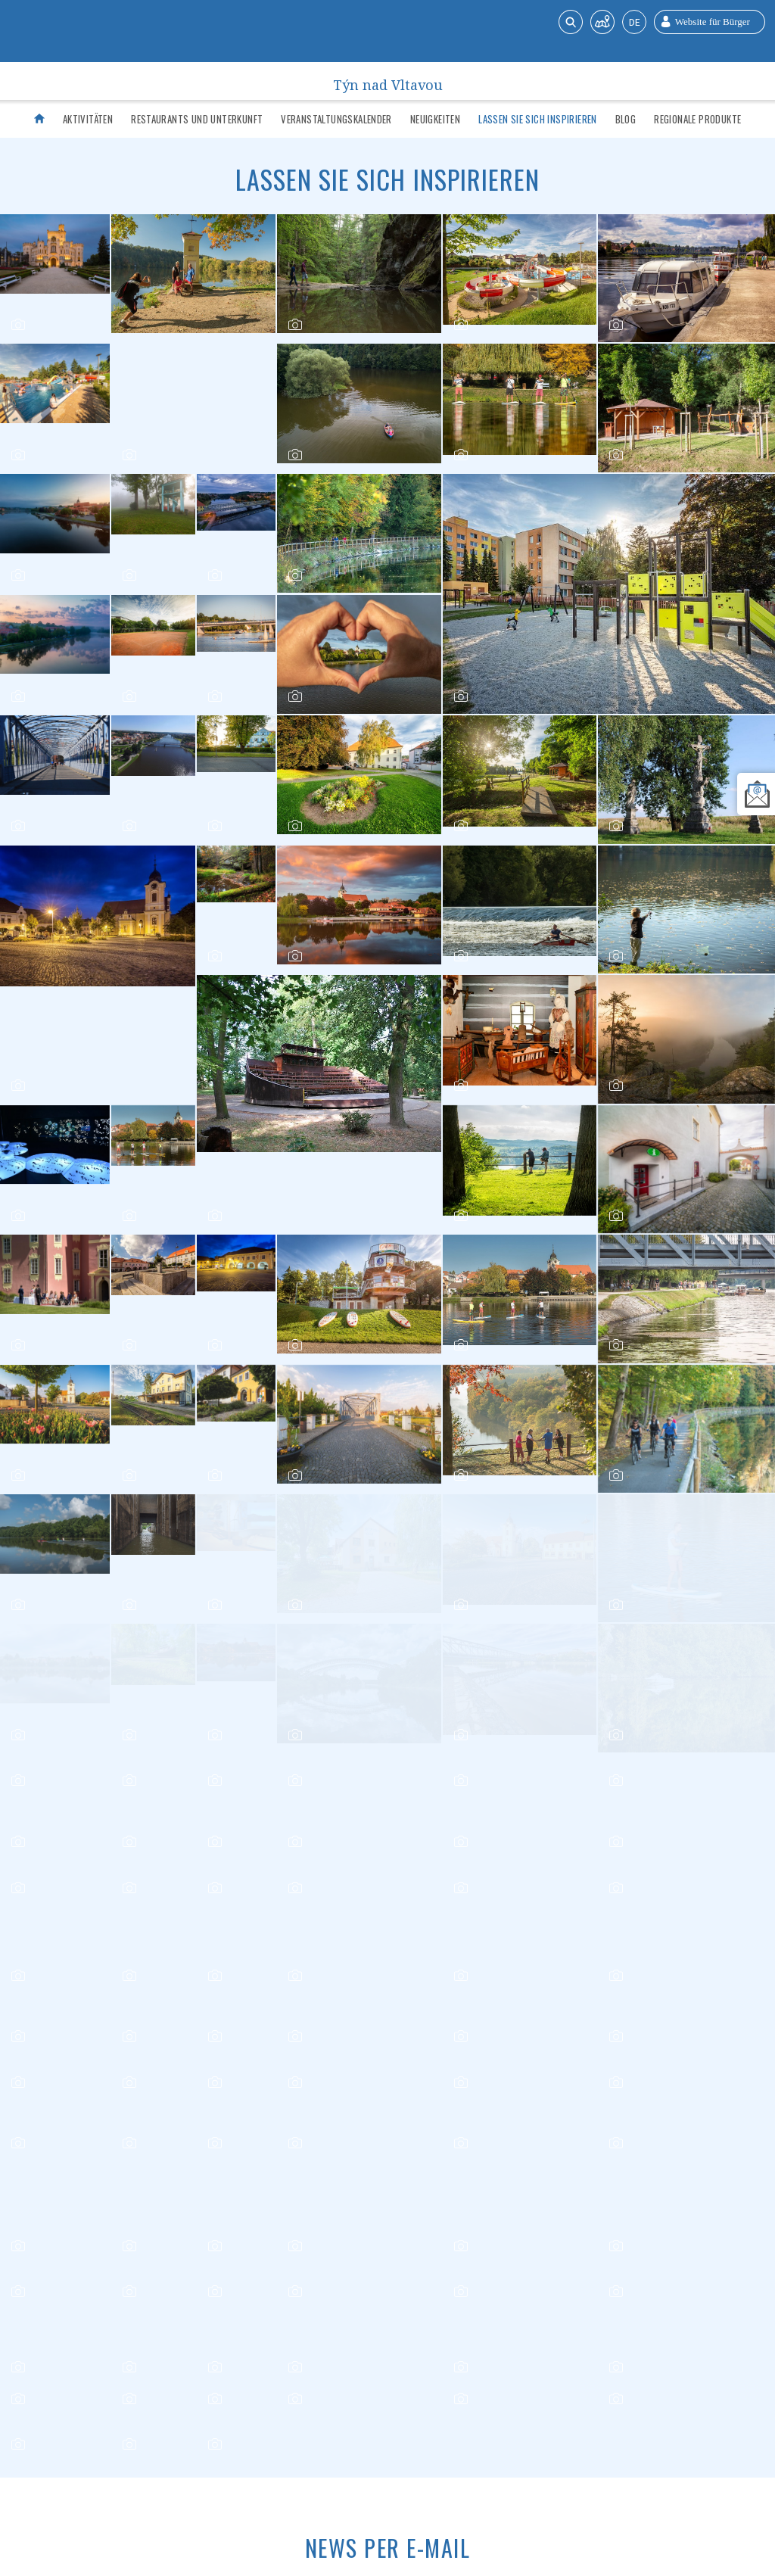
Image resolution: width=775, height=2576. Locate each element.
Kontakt (508, 2477)
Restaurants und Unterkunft (197, 118)
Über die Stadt (439, 2477)
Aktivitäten (88, 118)
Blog (625, 118)
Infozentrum (188, 2477)
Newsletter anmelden (73, 2265)
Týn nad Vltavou (388, 81)
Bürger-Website (580, 2477)
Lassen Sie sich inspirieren (537, 118)
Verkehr (253, 2477)
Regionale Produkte (697, 118)
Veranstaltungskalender (336, 118)
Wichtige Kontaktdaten (340, 2477)
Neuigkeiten (435, 118)
